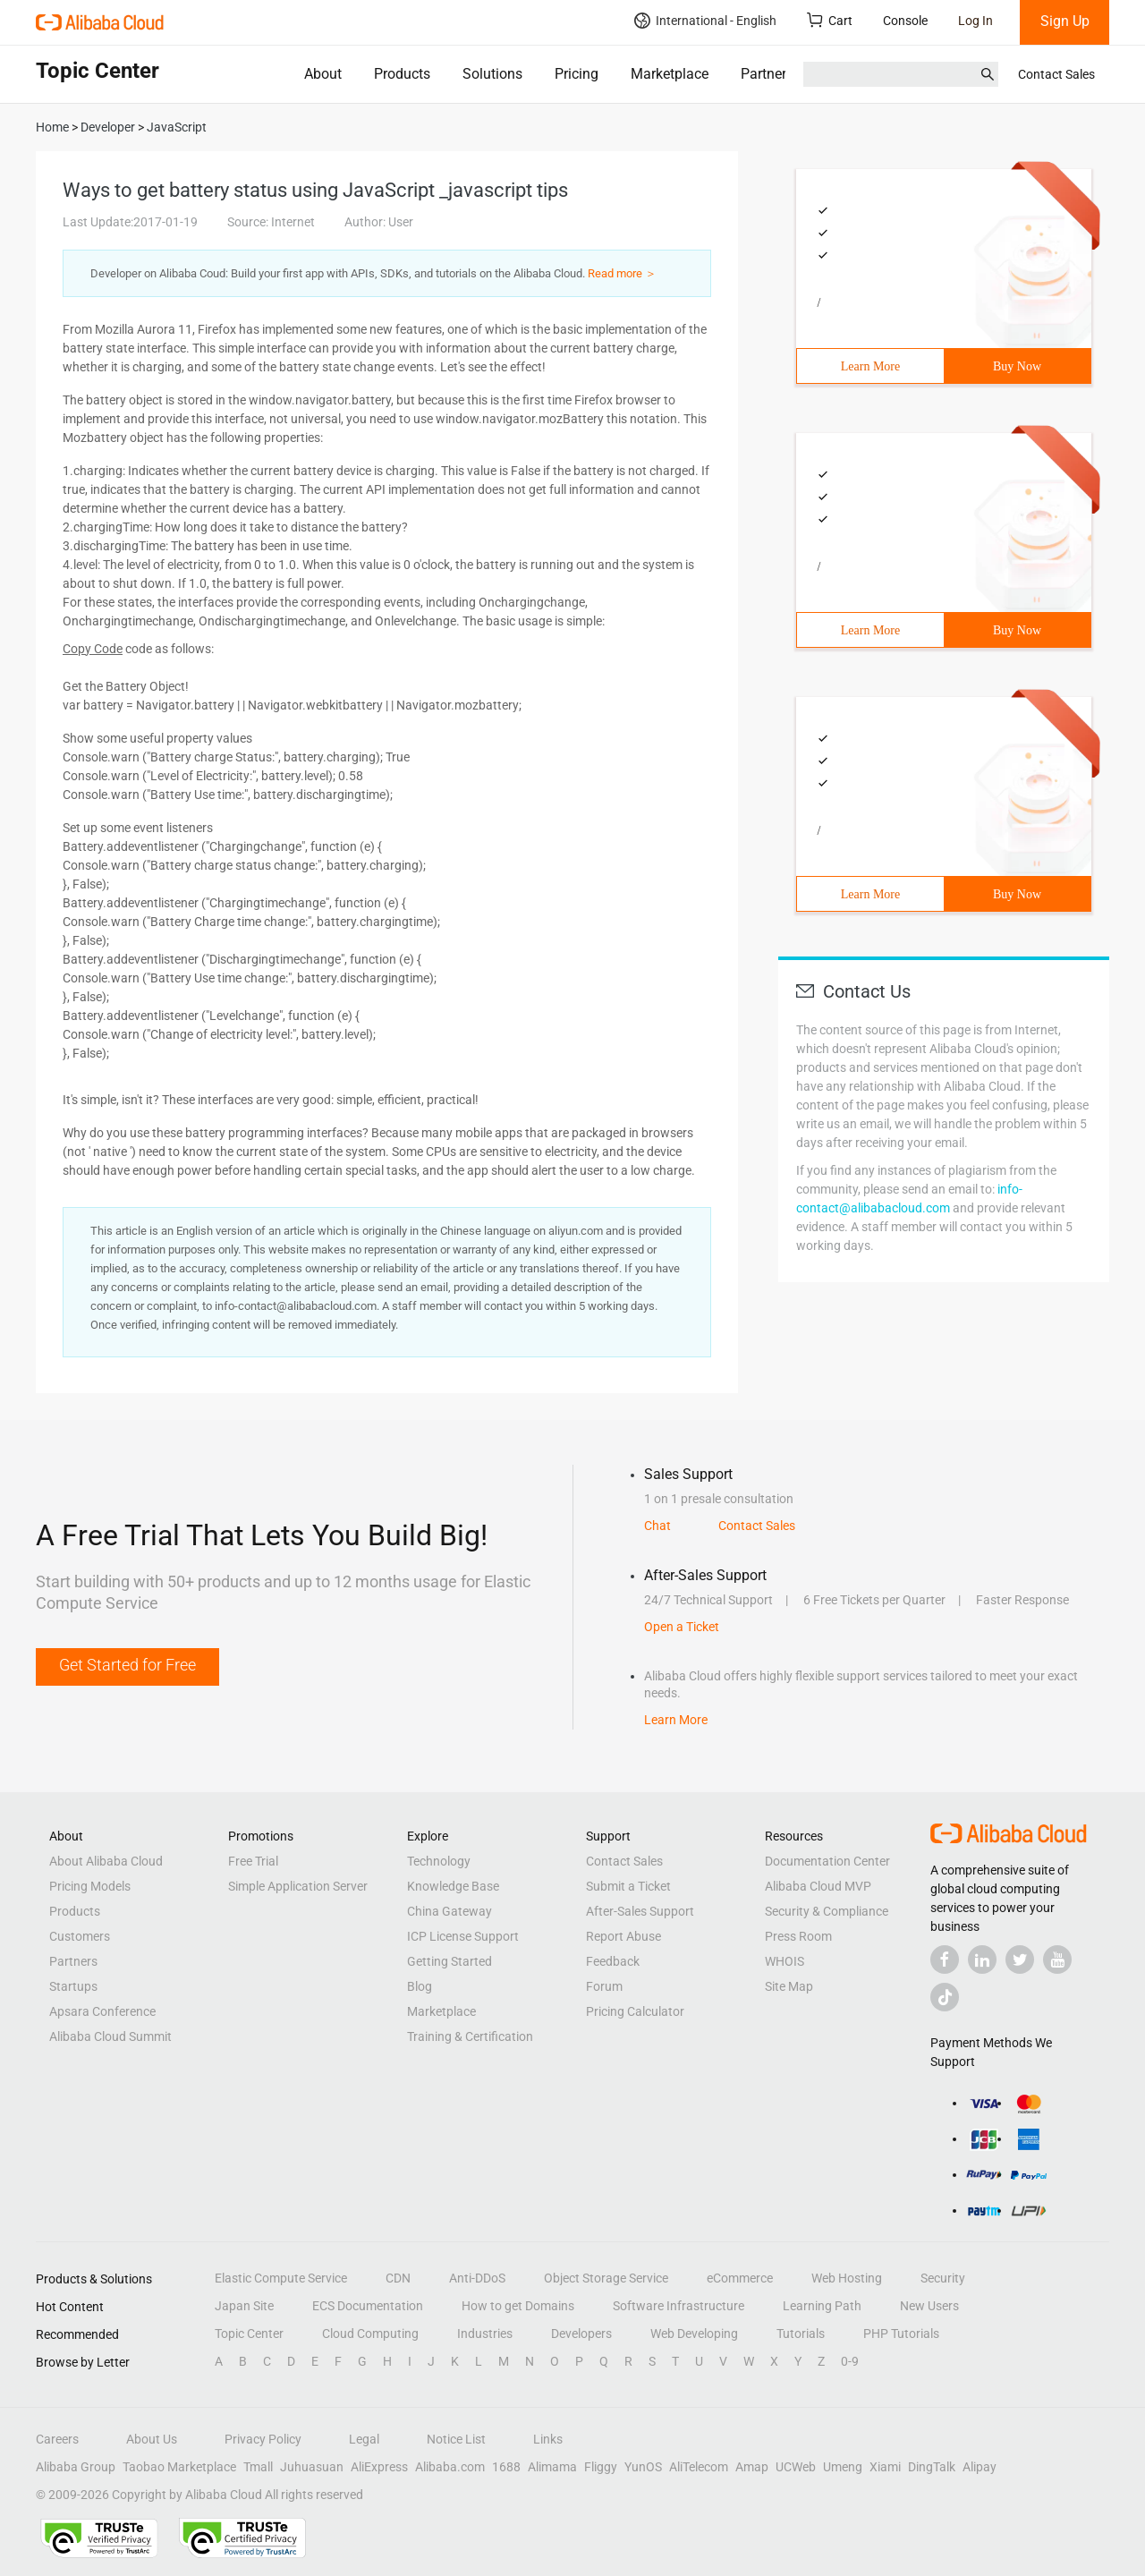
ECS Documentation (367, 2306)
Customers (79, 1936)
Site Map (789, 1986)
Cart (829, 20)
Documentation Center (827, 1861)
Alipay (980, 2467)
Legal (364, 2439)
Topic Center (249, 2333)
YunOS (643, 2467)
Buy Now (1017, 366)
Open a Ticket (681, 1627)
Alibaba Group (75, 2467)
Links (548, 2439)
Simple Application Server (298, 1886)
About (323, 73)
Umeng (842, 2467)
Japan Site (244, 2306)
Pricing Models (90, 1886)
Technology (439, 1861)
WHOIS (784, 1961)
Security (942, 2278)
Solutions (492, 73)
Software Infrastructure (678, 2306)
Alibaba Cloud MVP (818, 1886)
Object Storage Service (606, 2278)
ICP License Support (463, 1936)
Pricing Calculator (635, 2011)
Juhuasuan (312, 2467)
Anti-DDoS (477, 2278)
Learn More (870, 366)
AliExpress (379, 2467)
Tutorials (800, 2333)
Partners (767, 73)
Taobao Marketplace (179, 2467)
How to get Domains (518, 2306)
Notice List (456, 2439)
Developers (581, 2333)
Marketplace (669, 73)
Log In (975, 20)
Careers (57, 2439)
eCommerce (740, 2278)
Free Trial (253, 1861)
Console (905, 20)
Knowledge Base (453, 1886)
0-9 (850, 2361)
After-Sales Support (640, 1911)
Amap (751, 2467)
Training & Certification (470, 2036)
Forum (604, 1986)
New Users (929, 2306)
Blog (419, 1986)
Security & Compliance (826, 1911)
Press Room (798, 1936)
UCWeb (796, 2467)
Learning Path (822, 2306)
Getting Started (449, 1961)
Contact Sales (1056, 74)
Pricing (576, 73)
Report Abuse (623, 1936)
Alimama (552, 2467)
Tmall (258, 2467)
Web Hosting (846, 2278)
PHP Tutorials (901, 2333)
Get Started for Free (127, 1664)
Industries (485, 2333)
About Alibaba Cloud (106, 1861)
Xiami (885, 2467)
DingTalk (931, 2467)
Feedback (613, 1961)
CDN (398, 2278)
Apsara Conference (102, 2011)
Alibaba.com (450, 2467)
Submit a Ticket (628, 1886)
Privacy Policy (263, 2439)
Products (402, 73)
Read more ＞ (622, 273)
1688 (506, 2467)
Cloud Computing (370, 2333)
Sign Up (1065, 21)
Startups (73, 1986)
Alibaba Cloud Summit (110, 2036)
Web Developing (694, 2333)
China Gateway (449, 1911)
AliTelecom (698, 2467)
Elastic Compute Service (281, 2278)
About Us (151, 2439)
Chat (657, 1525)
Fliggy (600, 2467)
